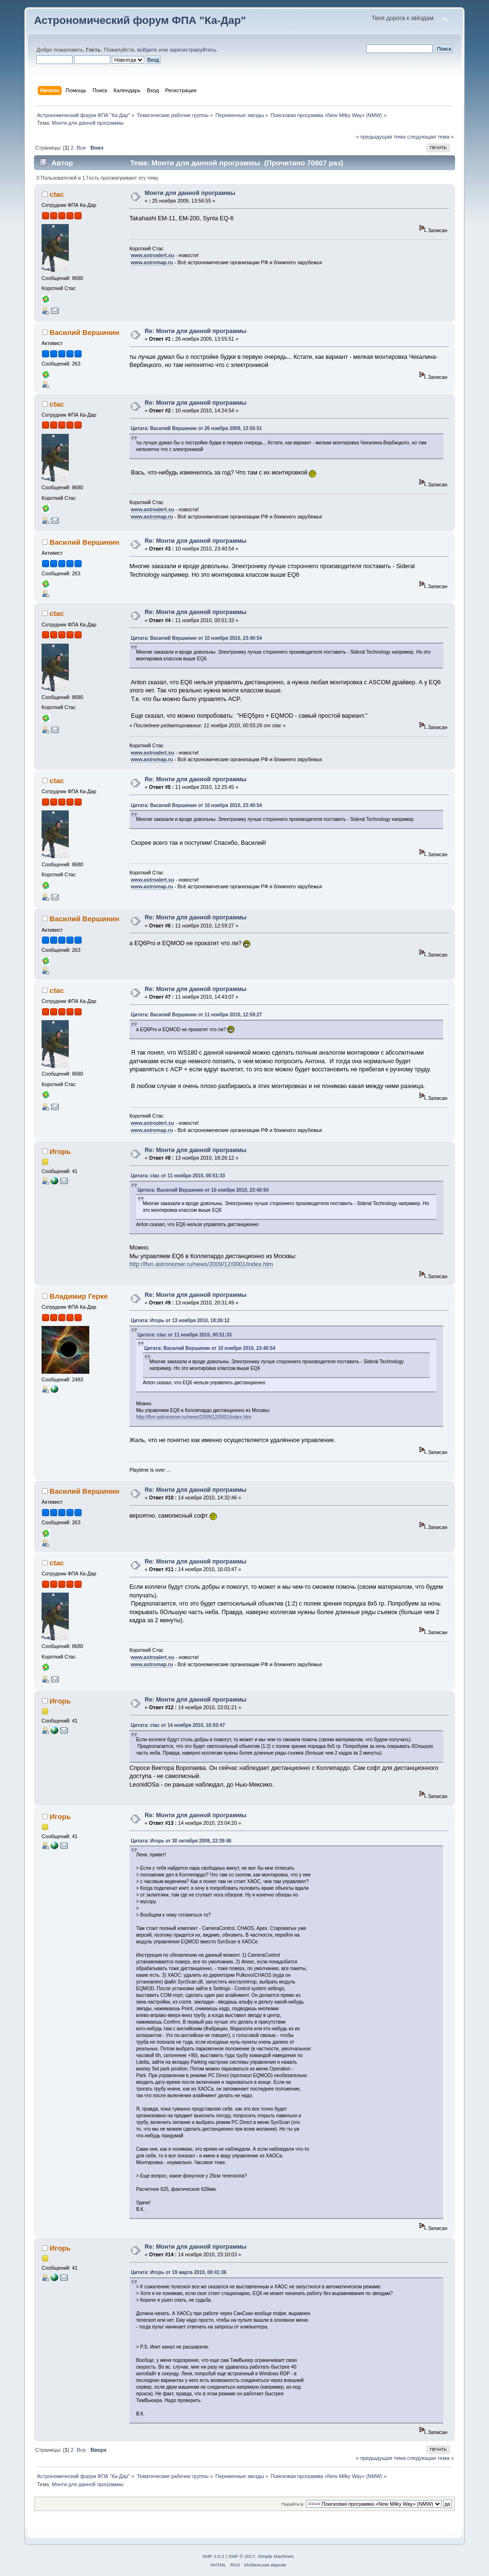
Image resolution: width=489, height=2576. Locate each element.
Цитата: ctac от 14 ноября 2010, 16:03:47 (178, 1725)
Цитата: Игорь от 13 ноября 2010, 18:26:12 (180, 1320)
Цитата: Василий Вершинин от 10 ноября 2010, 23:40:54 (196, 638)
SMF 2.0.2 (213, 2556)
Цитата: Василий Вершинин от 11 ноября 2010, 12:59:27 (196, 1014)
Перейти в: (292, 2504)
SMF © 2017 (241, 2556)
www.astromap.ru (152, 262)
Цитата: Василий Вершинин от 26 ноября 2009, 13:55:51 (196, 428)
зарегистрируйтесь (193, 50)
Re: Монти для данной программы (195, 331)
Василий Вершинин (84, 332)
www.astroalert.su (152, 255)
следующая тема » (430, 137)
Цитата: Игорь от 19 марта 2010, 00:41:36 (178, 2272)
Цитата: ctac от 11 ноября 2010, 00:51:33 (178, 1175)
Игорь (60, 1151)
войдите (147, 50)
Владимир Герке (79, 1296)
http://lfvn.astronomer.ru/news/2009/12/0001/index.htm (201, 1264)
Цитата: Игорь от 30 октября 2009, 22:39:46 (181, 1840)
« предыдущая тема (380, 137)
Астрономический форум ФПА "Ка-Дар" (140, 20)
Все (80, 148)
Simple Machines (275, 2556)
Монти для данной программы (190, 193)
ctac (57, 194)
